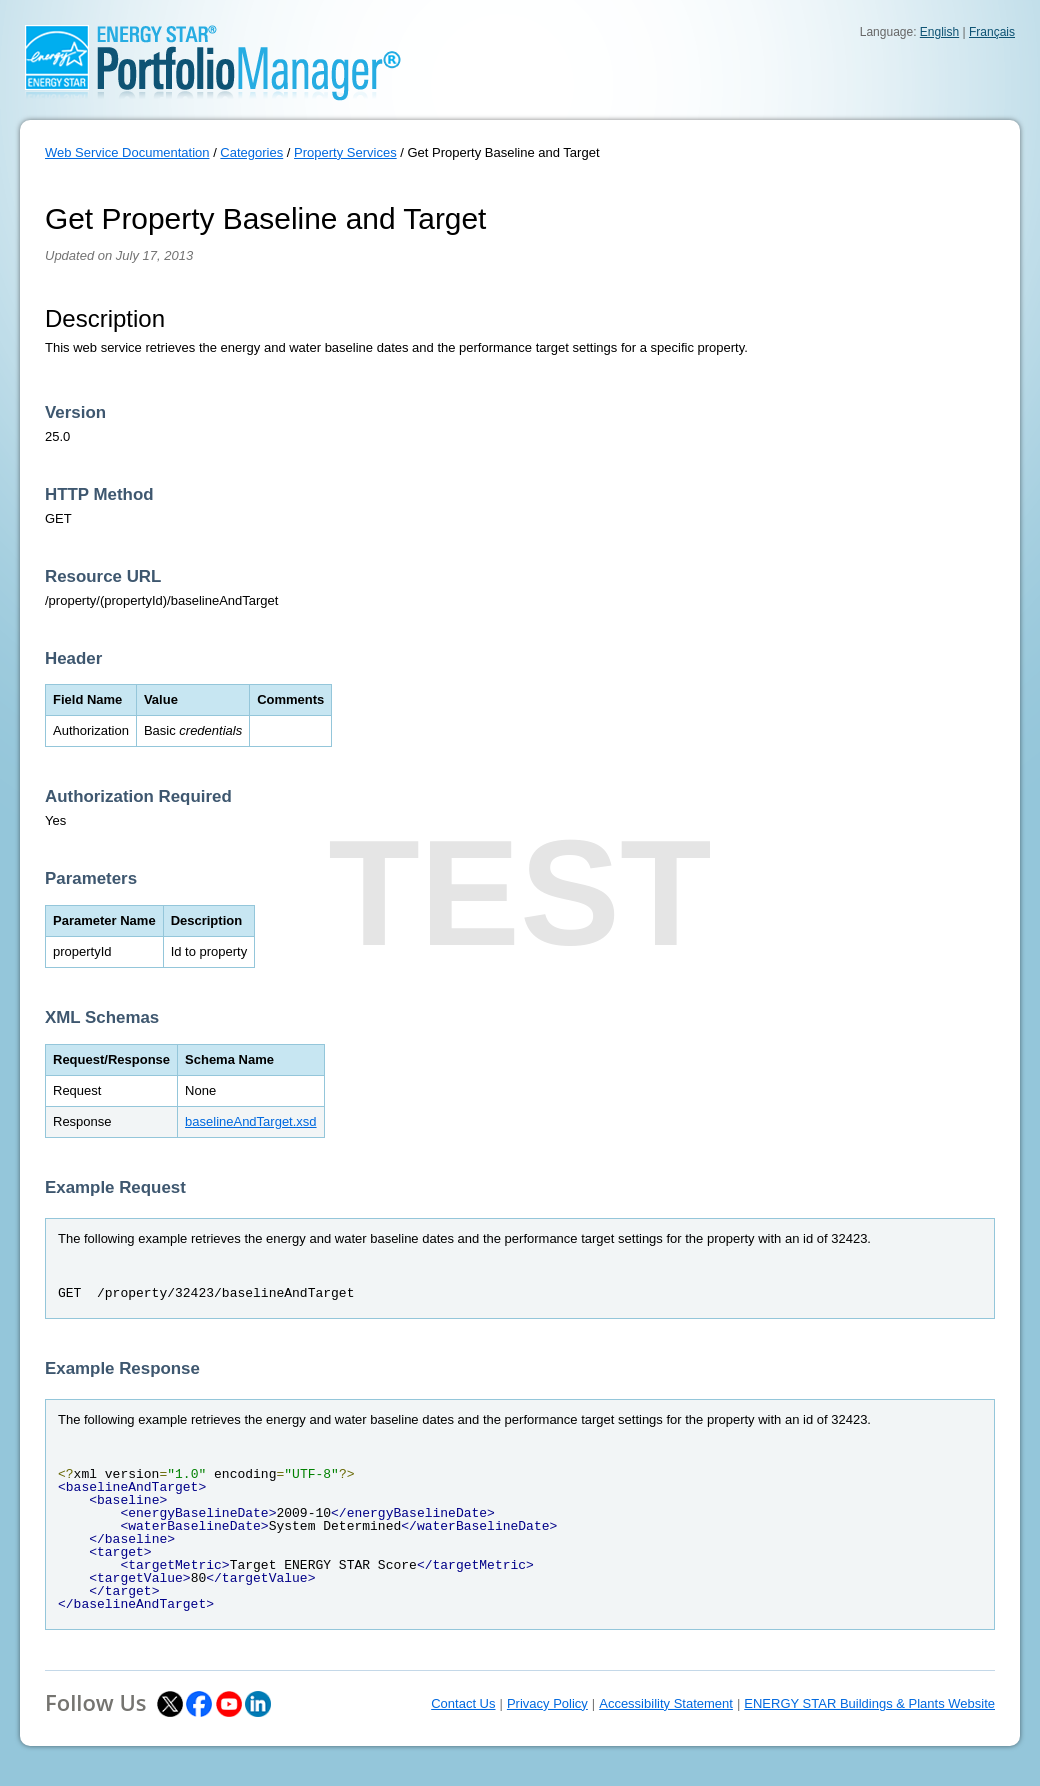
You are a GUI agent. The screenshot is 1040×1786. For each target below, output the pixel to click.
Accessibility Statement (666, 1703)
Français (992, 32)
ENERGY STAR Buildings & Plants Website (869, 1703)
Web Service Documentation (127, 152)
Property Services (345, 152)
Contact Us (463, 1703)
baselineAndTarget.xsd (251, 1121)
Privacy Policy (547, 1703)
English (939, 32)
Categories (251, 152)
